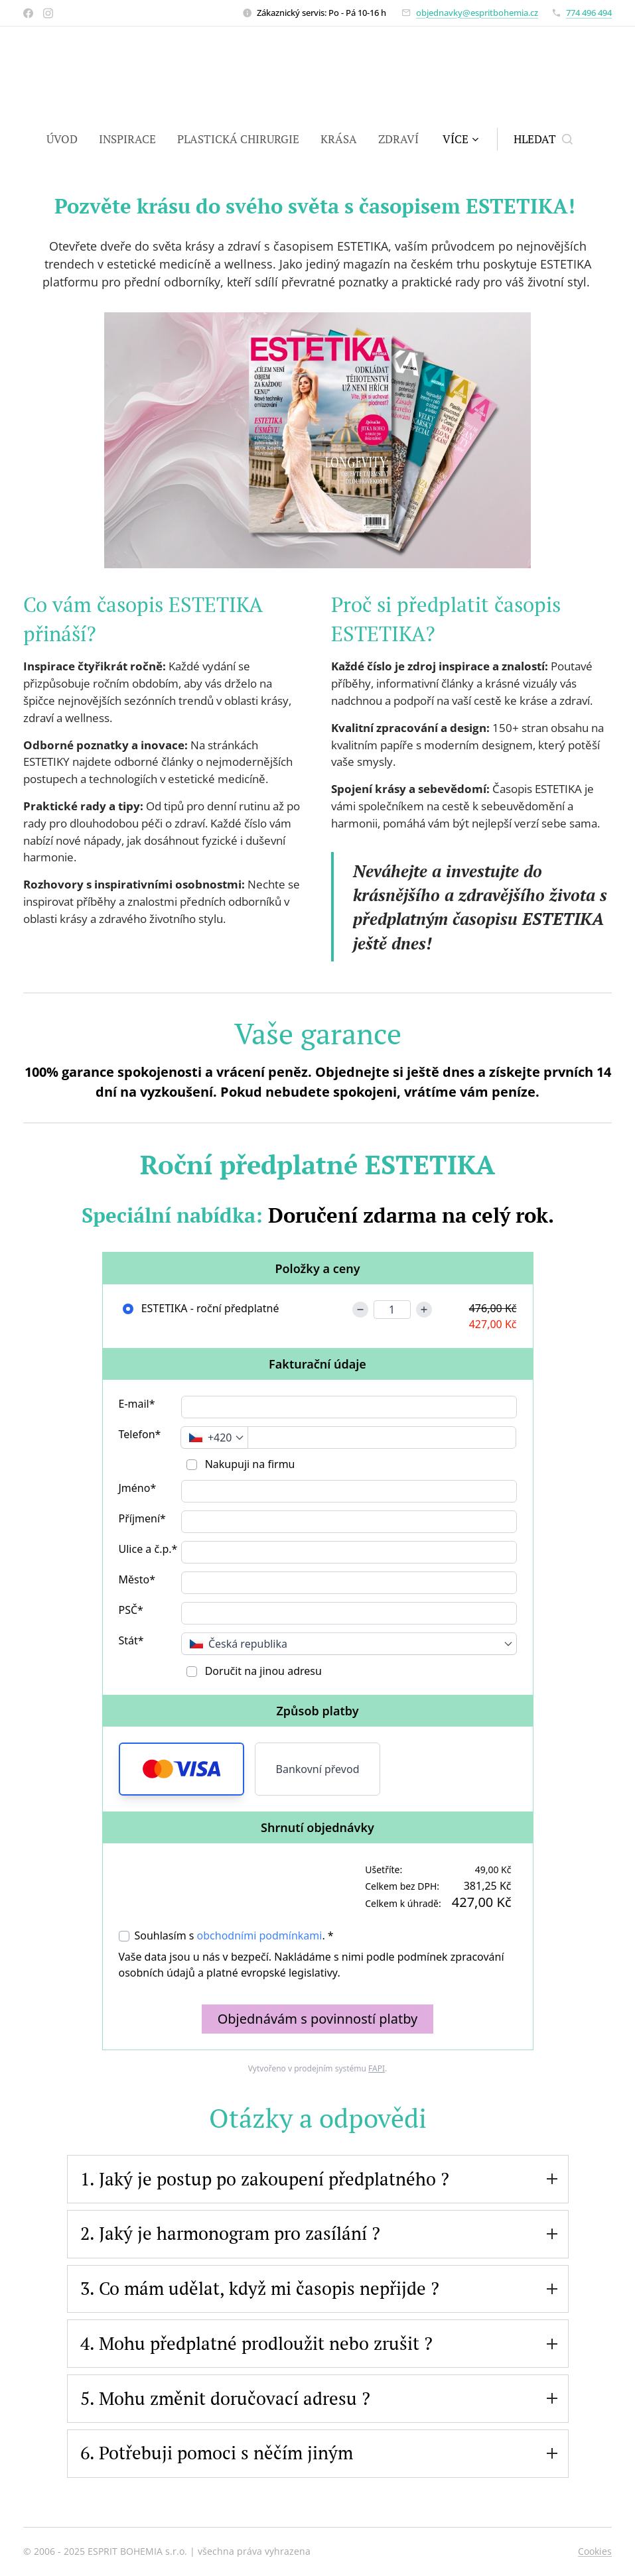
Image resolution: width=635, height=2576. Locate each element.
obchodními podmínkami (259, 1935)
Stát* (131, 1640)
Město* (137, 1579)
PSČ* (131, 1610)
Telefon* (140, 1434)
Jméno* (138, 1488)
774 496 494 (589, 13)
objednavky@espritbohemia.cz (477, 13)
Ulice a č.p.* (148, 1549)
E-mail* (137, 1403)
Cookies (595, 2551)
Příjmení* (142, 1518)
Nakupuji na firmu (248, 1464)
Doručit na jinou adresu (262, 1671)
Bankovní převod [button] (318, 1769)
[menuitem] (67, 139)
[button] (543, 139)
